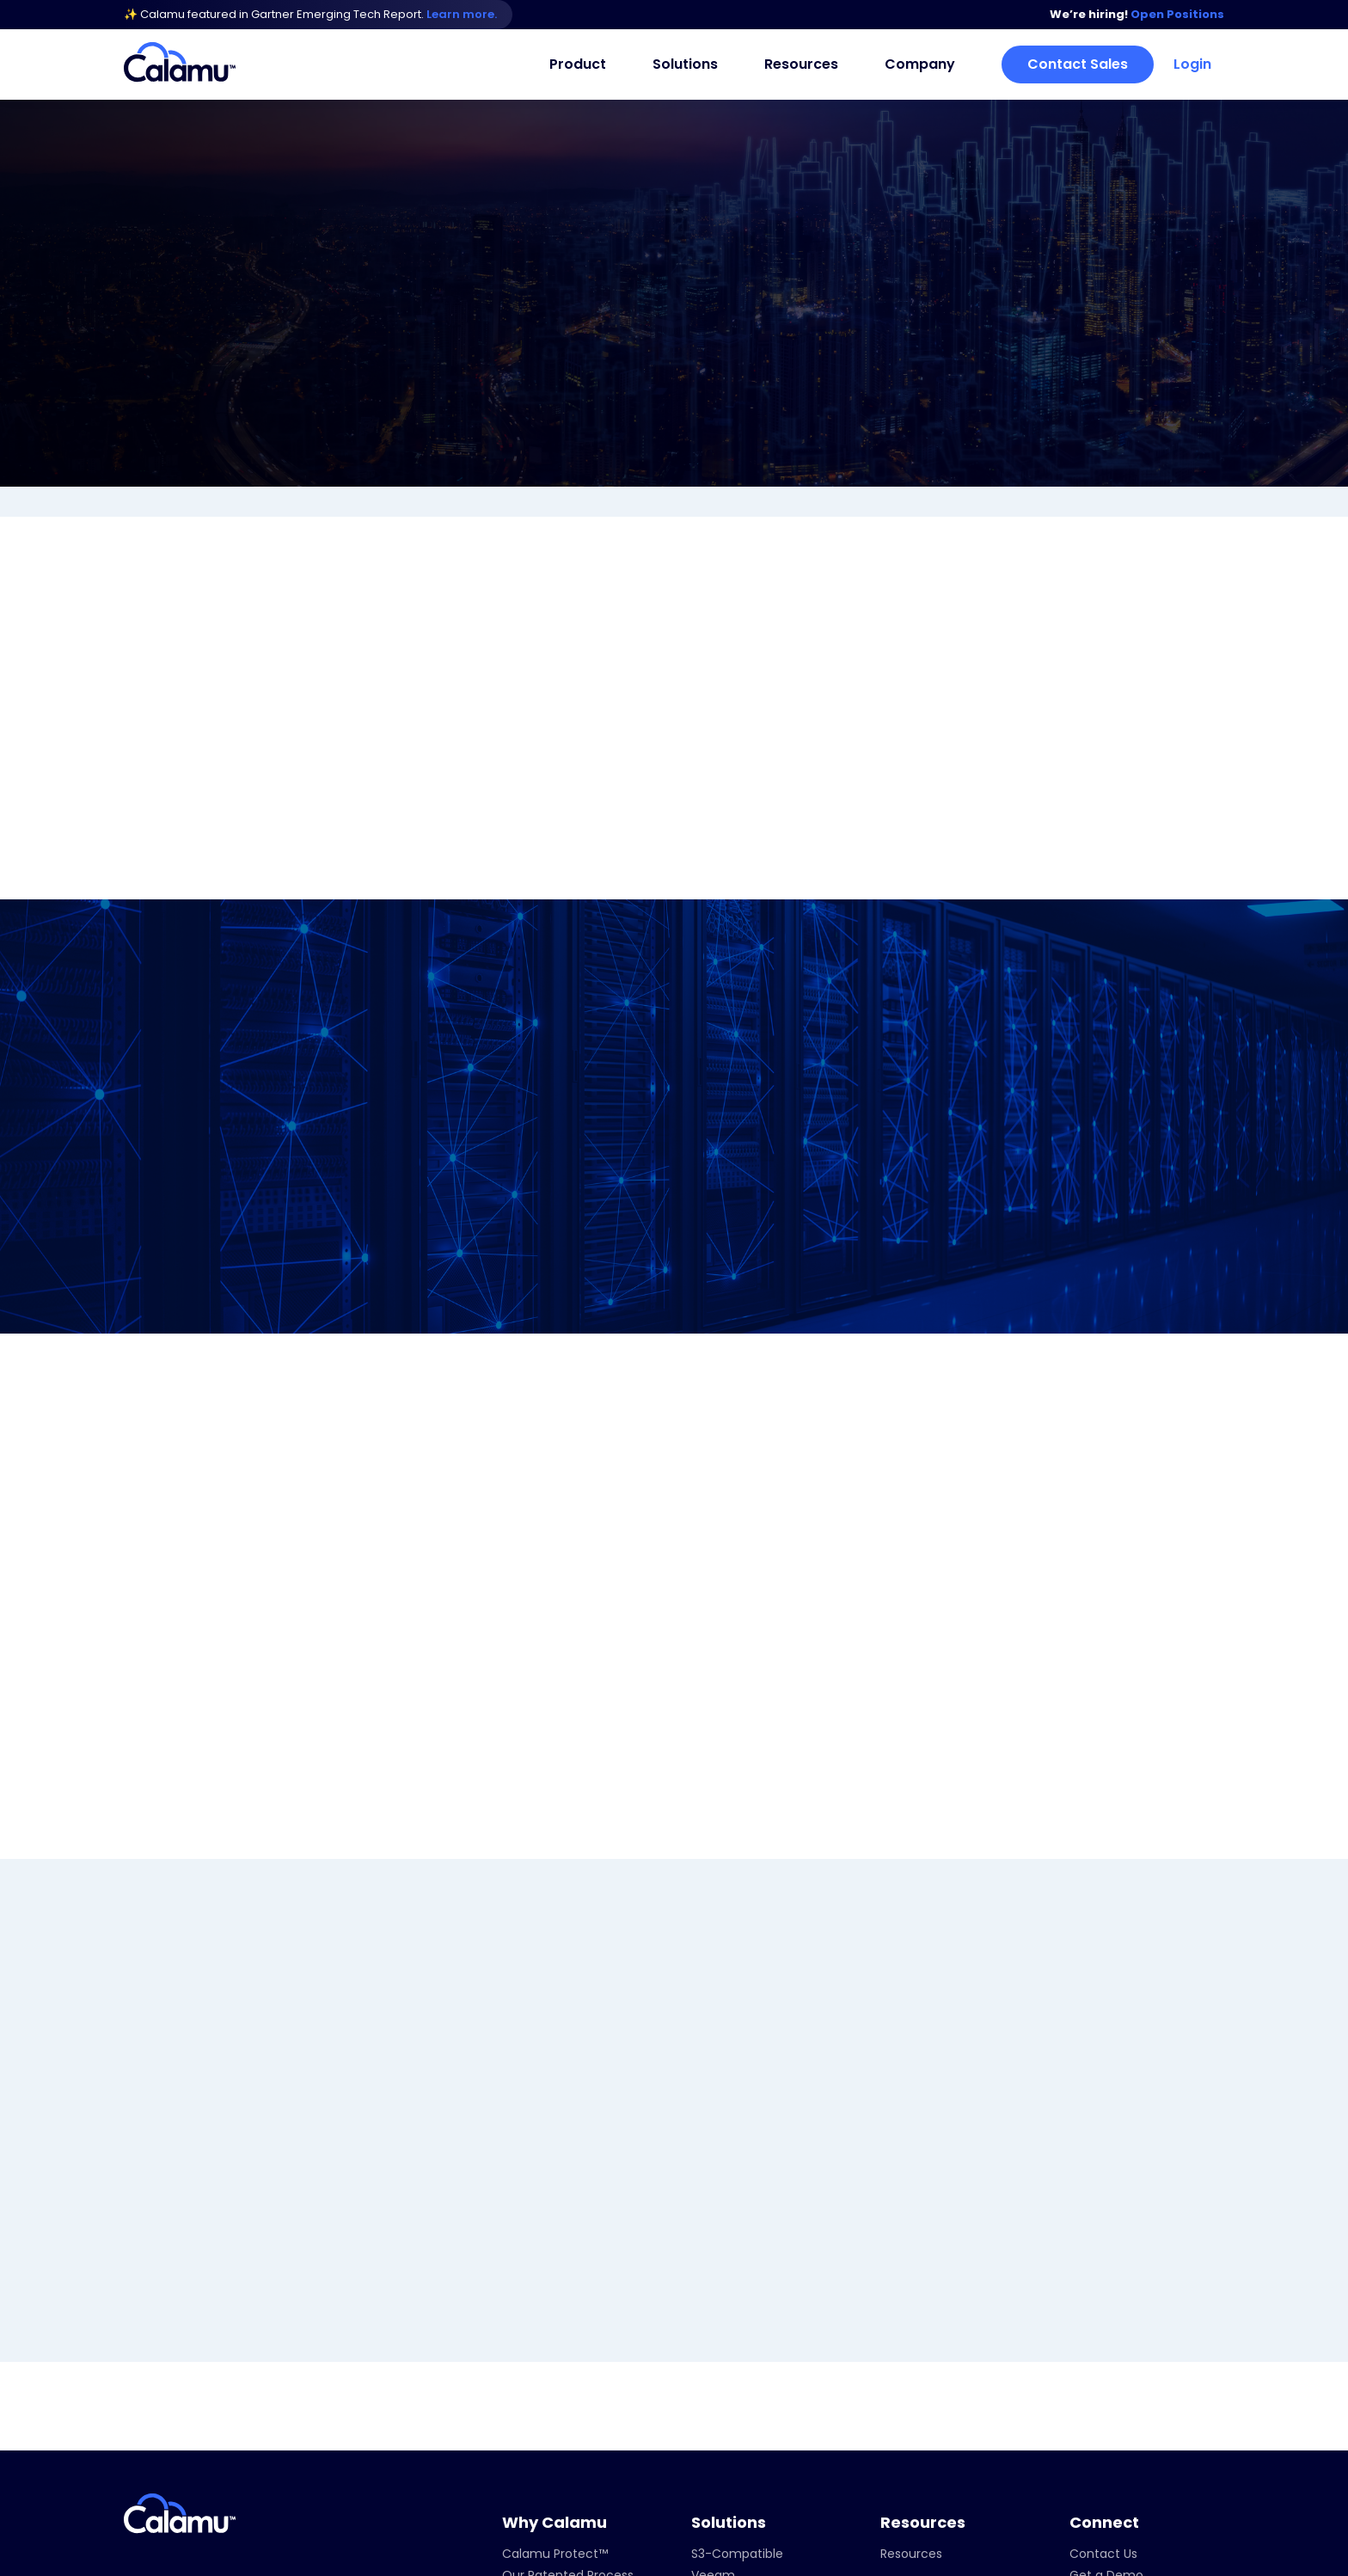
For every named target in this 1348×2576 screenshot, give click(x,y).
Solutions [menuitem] (685, 64)
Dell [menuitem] (702, 2334)
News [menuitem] (895, 2391)
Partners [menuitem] (905, 2434)
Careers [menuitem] (904, 2412)
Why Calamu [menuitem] (554, 2260)
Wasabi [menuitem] (713, 2398)
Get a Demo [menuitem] (1106, 2312)
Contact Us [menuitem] (1103, 2291)
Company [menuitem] (920, 64)
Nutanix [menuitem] (713, 2377)
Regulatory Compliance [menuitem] (762, 2441)
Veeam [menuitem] (713, 2312)
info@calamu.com (198, 2391)
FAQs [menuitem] (517, 2334)
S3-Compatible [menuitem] (737, 2291)
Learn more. (462, 14)
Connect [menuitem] (1104, 2260)
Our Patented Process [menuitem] (568, 2312)
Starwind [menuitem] (717, 2420)
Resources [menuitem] (801, 64)
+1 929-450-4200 (192, 2368)
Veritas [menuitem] (711, 2355)
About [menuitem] (898, 2369)
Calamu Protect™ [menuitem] (555, 2291)
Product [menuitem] (577, 64)
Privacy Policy (1180, 2559)
